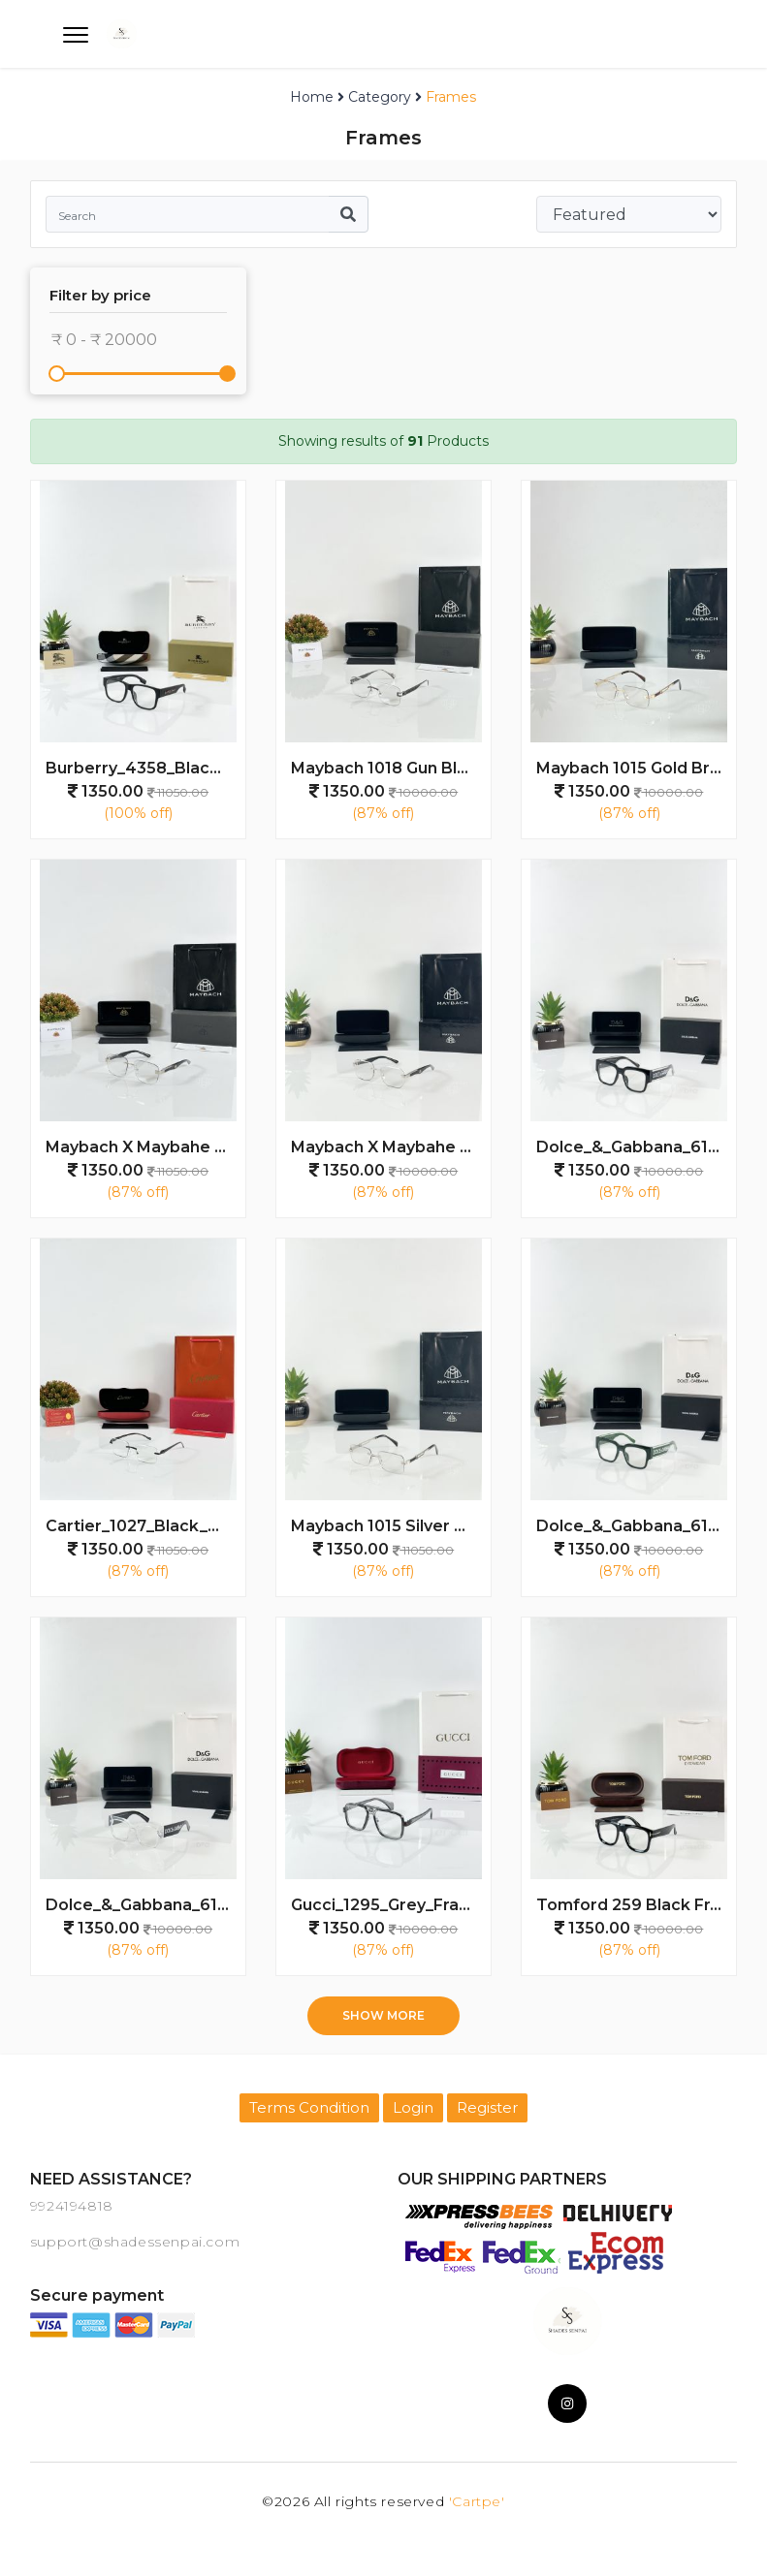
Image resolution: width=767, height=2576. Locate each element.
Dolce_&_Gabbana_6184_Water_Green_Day (636, 1526)
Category (379, 97)
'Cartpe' (477, 2501)
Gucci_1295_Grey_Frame (388, 1905)
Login (413, 2107)
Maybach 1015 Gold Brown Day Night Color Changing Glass (636, 768)
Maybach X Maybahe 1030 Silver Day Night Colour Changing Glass (145, 1147)
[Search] (188, 214)
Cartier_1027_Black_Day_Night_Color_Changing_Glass (145, 1526)
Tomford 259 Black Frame (636, 1905)
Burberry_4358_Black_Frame (145, 768)
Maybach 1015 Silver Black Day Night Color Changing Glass (391, 1526)
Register (487, 2107)
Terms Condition (309, 2107)
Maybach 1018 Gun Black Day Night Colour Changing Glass (391, 768)
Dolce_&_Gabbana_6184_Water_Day (145, 1905)
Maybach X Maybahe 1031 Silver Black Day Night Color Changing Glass (391, 1147)
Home (312, 97)
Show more (383, 2015)
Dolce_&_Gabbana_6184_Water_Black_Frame (636, 1147)
